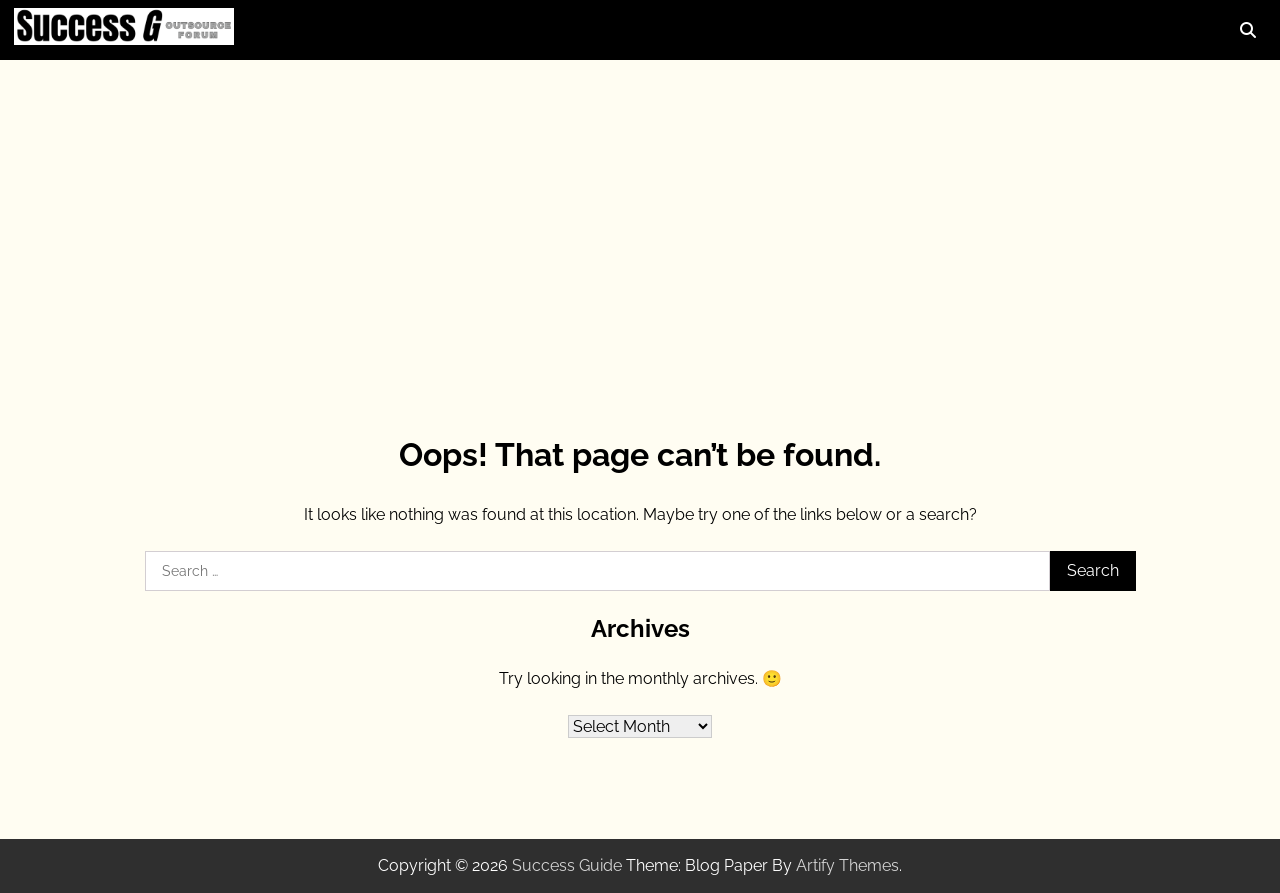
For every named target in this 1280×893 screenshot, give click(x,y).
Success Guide (567, 865)
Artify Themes (847, 865)
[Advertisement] (640, 220)
